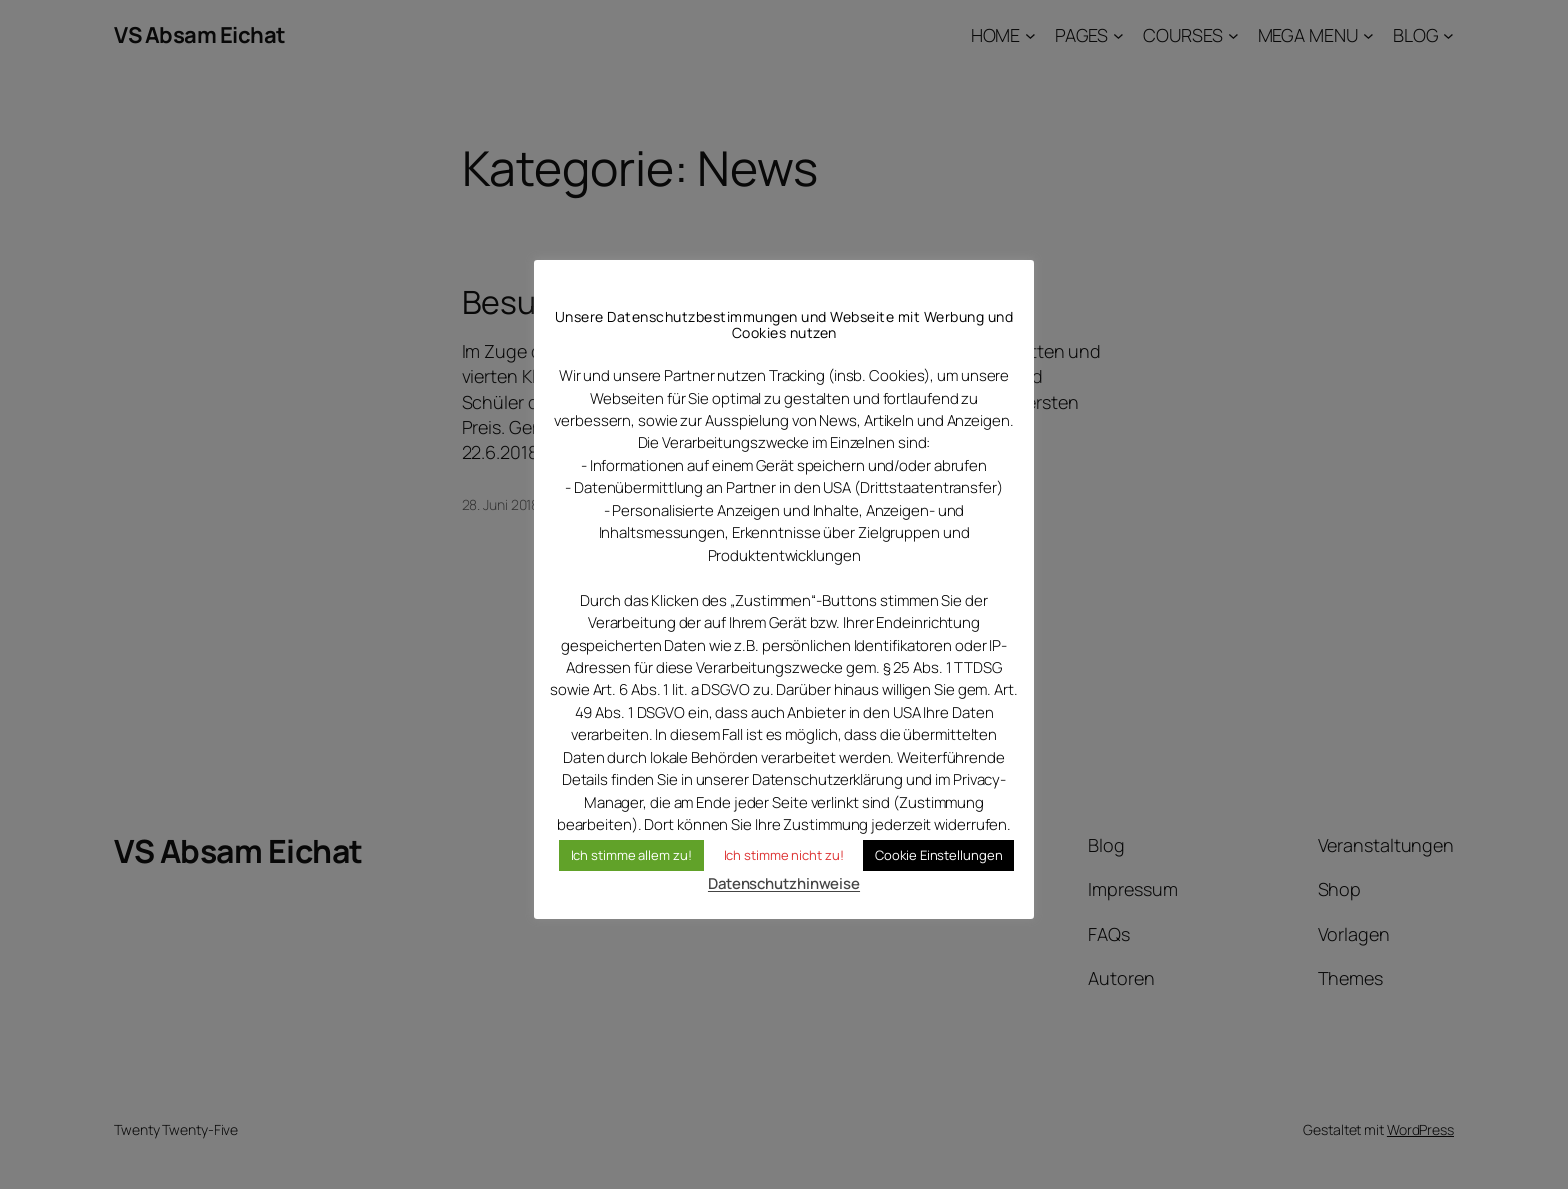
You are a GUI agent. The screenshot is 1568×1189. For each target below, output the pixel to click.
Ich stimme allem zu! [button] (631, 855)
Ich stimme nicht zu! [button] (784, 855)
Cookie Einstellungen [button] (938, 855)
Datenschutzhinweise (784, 883)
